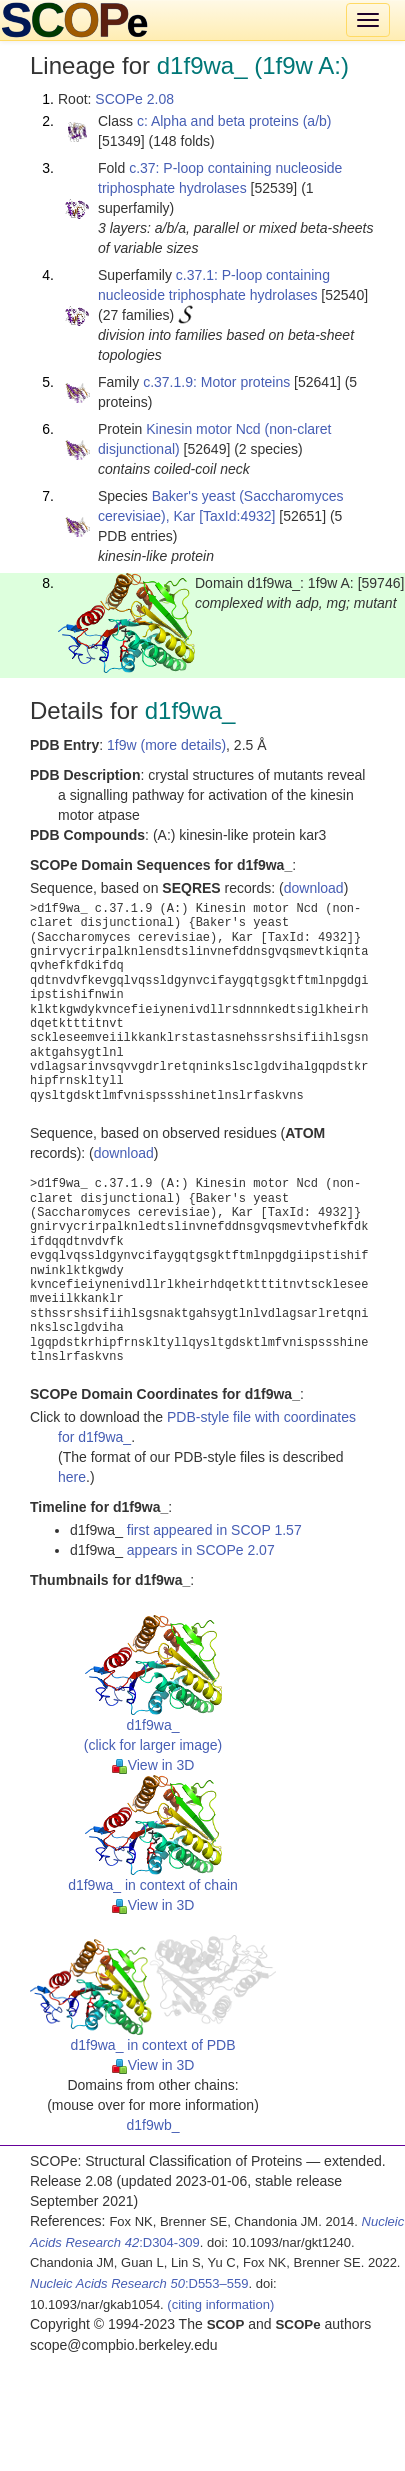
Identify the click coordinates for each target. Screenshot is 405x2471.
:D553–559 (139, 2283)
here (72, 1477)
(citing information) (220, 2304)
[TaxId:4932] (237, 516)
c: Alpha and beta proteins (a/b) (234, 121)
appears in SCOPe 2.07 (201, 1550)
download (314, 888)
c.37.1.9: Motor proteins (216, 382)
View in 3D (153, 1765)
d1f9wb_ (153, 2125)
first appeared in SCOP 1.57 (214, 1530)
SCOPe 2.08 (134, 99)
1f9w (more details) (166, 745)
